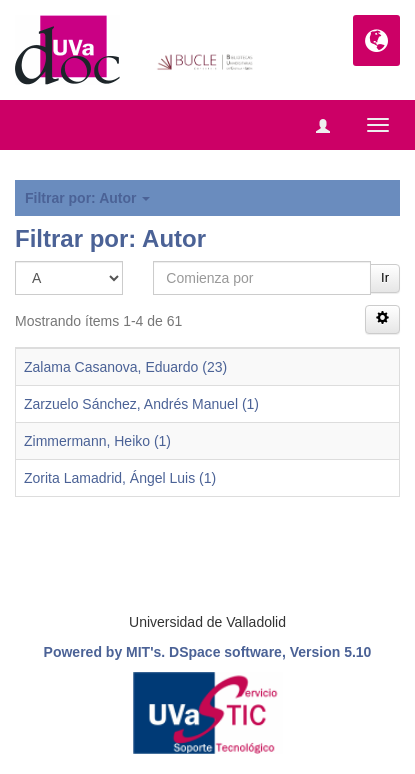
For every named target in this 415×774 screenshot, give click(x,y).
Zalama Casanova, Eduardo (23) (125, 367)
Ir (385, 277)
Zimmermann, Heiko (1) (97, 441)
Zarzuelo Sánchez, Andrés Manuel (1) (141, 404)
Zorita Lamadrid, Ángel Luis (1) (120, 478)
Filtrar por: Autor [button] (87, 198)
